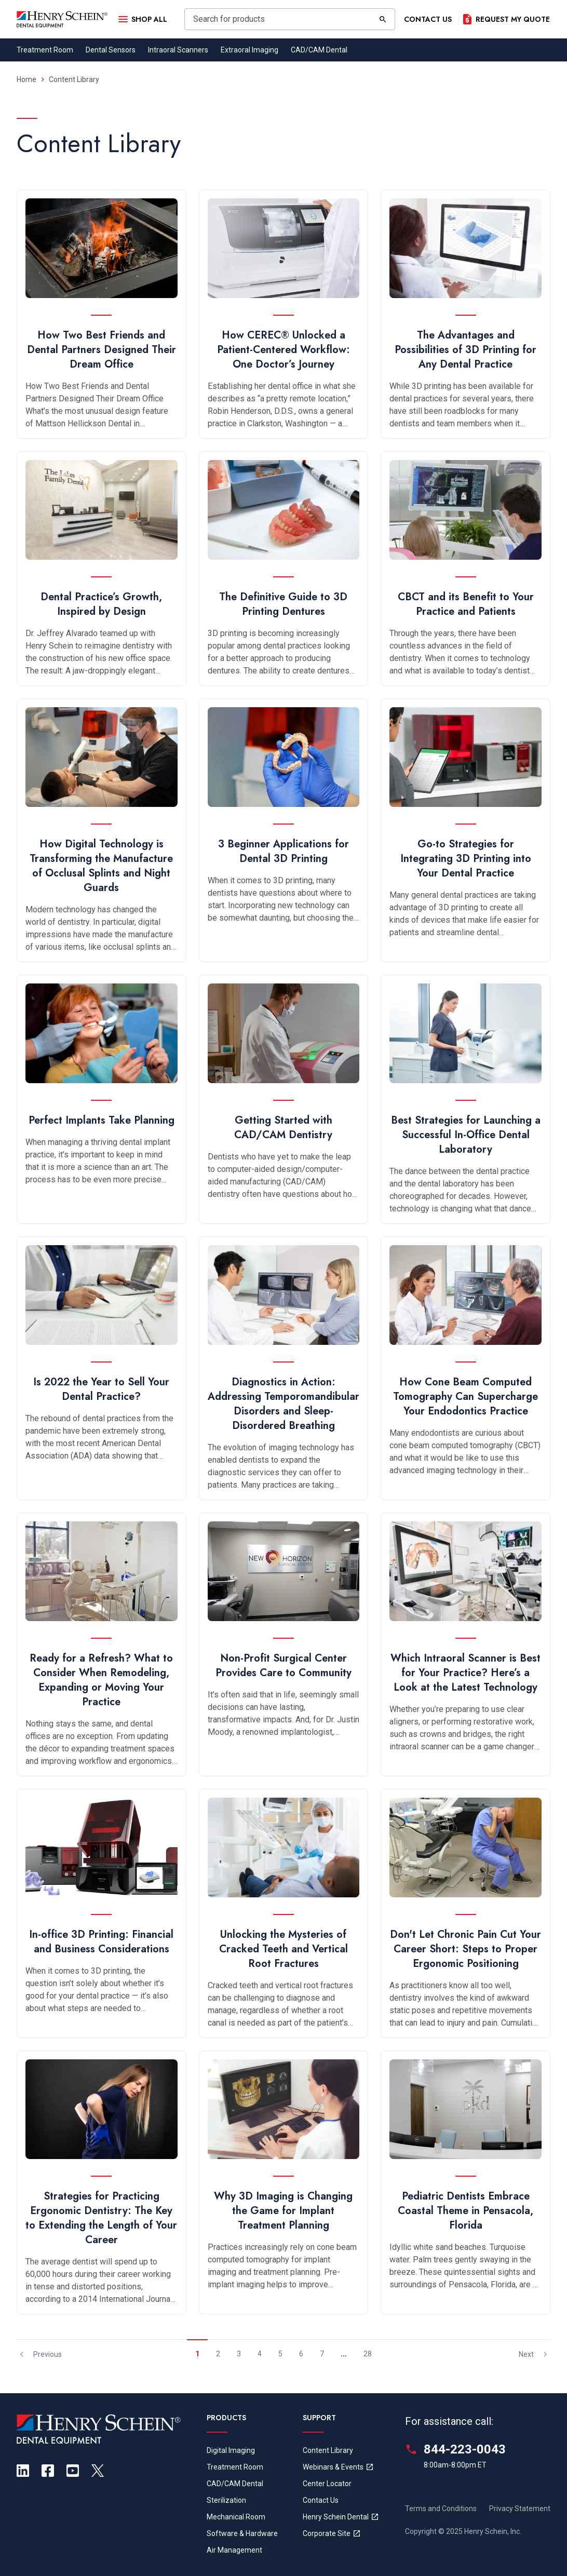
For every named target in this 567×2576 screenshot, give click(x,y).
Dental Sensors (111, 50)
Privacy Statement (519, 2508)
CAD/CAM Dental (319, 50)
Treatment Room (45, 50)
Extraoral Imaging (249, 50)
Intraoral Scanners (178, 50)
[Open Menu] (142, 19)
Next (534, 2354)
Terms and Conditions (441, 2508)
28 (367, 2354)
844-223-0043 (465, 2449)
